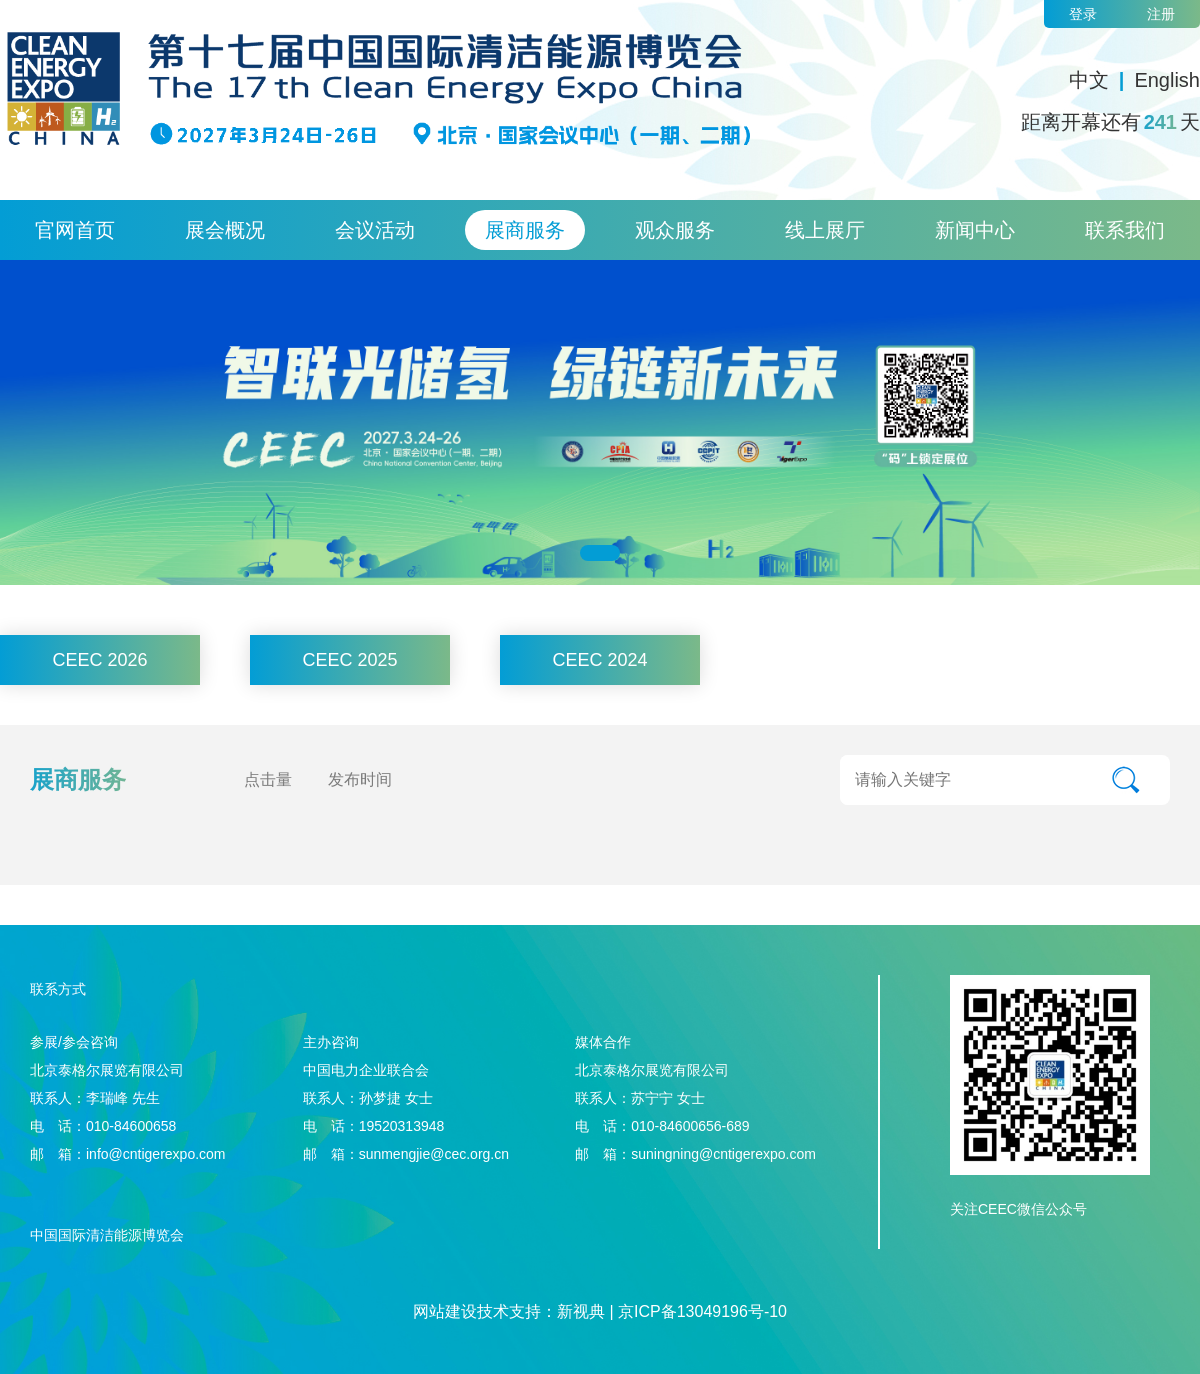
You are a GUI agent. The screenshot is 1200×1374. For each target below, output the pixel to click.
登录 (1083, 14)
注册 (1161, 14)
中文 (1089, 80)
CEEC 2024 (599, 660)
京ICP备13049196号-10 (702, 1311)
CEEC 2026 (99, 660)
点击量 (268, 779)
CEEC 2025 (349, 660)
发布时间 (360, 779)
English (1167, 80)
